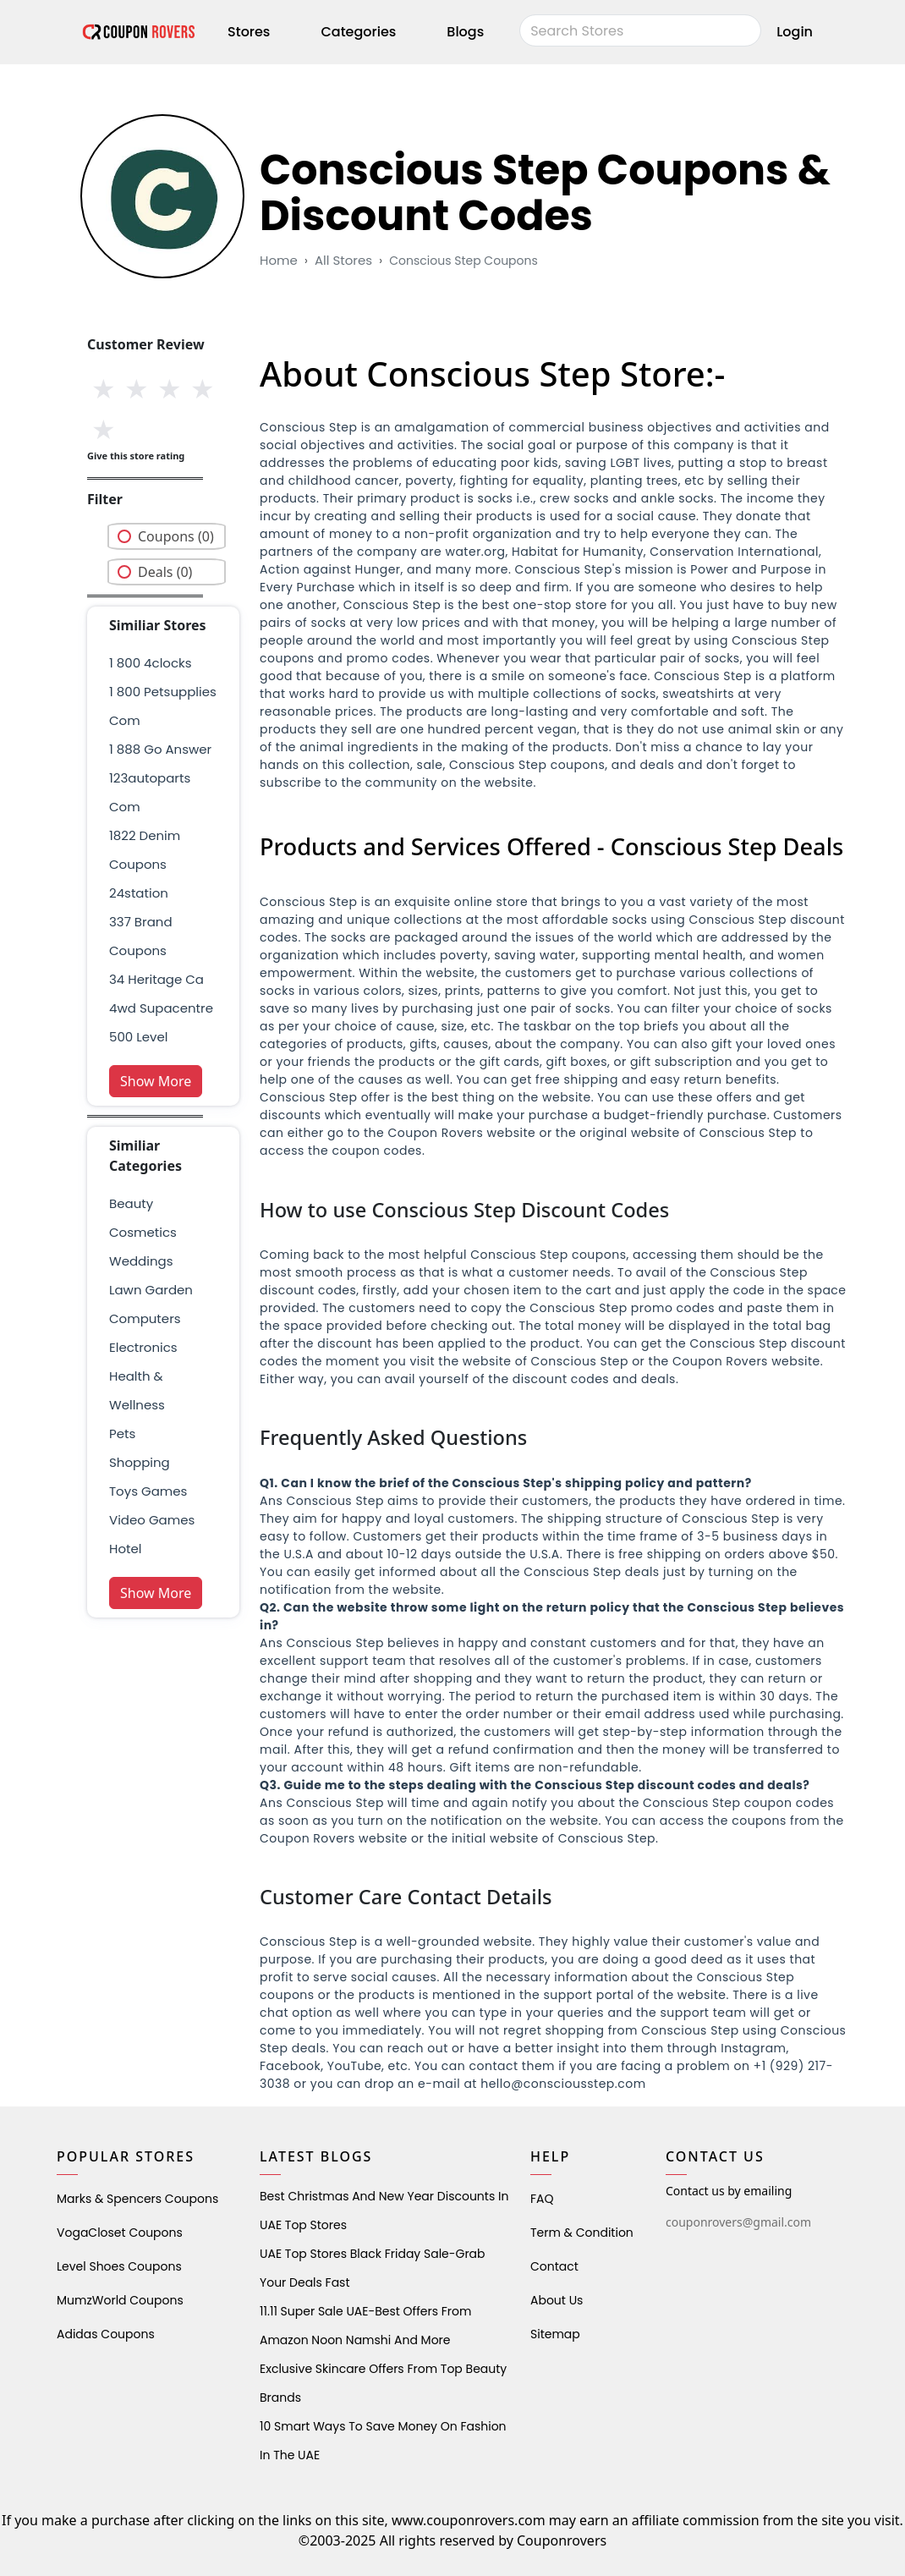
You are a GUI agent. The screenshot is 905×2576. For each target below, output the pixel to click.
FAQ (542, 2198)
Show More (155, 1081)
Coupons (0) (176, 536)
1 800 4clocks (150, 663)
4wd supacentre (161, 1008)
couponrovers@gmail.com (738, 2222)
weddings (141, 1261)
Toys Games (148, 1491)
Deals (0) (165, 572)
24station (138, 893)
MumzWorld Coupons (120, 2300)
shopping (139, 1462)
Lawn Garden (151, 1290)
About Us (556, 2300)
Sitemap (555, 2334)
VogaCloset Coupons (120, 2232)
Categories (358, 31)
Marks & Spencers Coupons (137, 2198)
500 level (138, 1037)
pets (122, 1433)
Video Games (152, 1520)
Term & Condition (582, 2232)
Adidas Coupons (106, 2334)
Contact (554, 2266)
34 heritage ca (156, 979)
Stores (249, 31)
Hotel (125, 1548)
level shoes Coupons (119, 2266)
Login (794, 31)
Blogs (465, 31)
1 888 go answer (160, 749)
